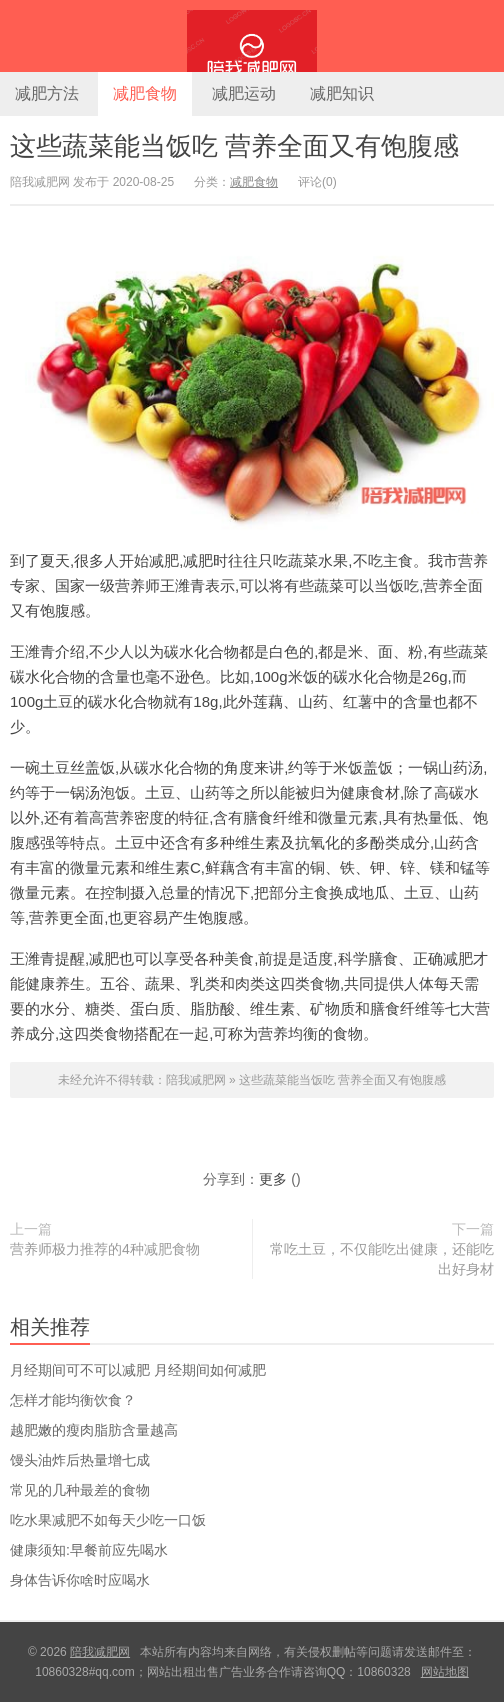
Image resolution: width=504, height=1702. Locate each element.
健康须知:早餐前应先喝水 (89, 1550)
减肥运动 (244, 93)
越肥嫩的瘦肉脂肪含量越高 (94, 1430)
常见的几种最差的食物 (80, 1490)
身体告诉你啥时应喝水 (80, 1580)
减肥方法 (47, 93)
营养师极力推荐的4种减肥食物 (105, 1249)
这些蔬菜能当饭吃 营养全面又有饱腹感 (234, 146)
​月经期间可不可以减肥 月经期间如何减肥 (138, 1370)
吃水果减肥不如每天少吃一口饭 (108, 1520)
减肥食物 (145, 93)
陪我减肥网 (252, 36)
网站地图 (445, 1672)
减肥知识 (342, 93)
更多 (273, 1179)
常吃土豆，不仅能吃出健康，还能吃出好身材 (382, 1259)
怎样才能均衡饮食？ (73, 1400)
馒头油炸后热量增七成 (80, 1460)
